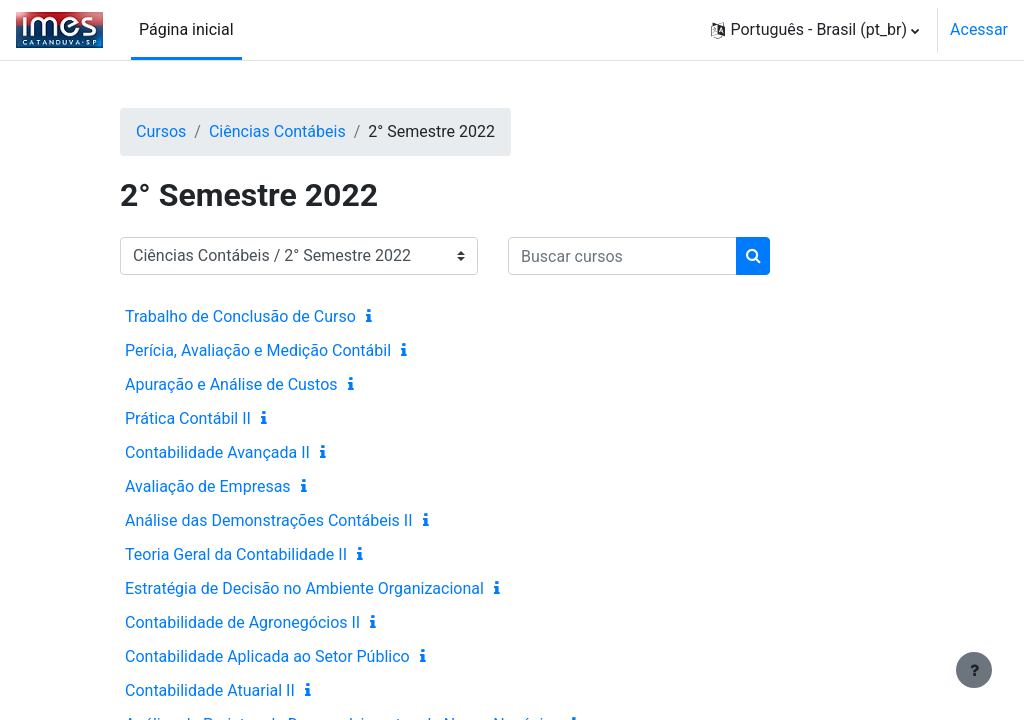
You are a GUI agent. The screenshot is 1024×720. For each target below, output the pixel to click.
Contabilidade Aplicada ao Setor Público (267, 656)
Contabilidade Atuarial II (210, 690)
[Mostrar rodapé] (974, 670)
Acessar (979, 29)
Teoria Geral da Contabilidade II (236, 554)
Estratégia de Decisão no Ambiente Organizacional (304, 588)
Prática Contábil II (188, 418)
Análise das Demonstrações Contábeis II (269, 520)
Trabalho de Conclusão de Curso (240, 316)
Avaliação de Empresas (208, 486)
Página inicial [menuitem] (186, 29)
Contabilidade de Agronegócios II (242, 622)
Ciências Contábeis (277, 131)
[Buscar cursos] (622, 256)
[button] (815, 30)
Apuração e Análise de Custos (231, 384)
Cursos (161, 131)
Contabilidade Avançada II (217, 452)
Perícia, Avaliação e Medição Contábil (258, 350)
